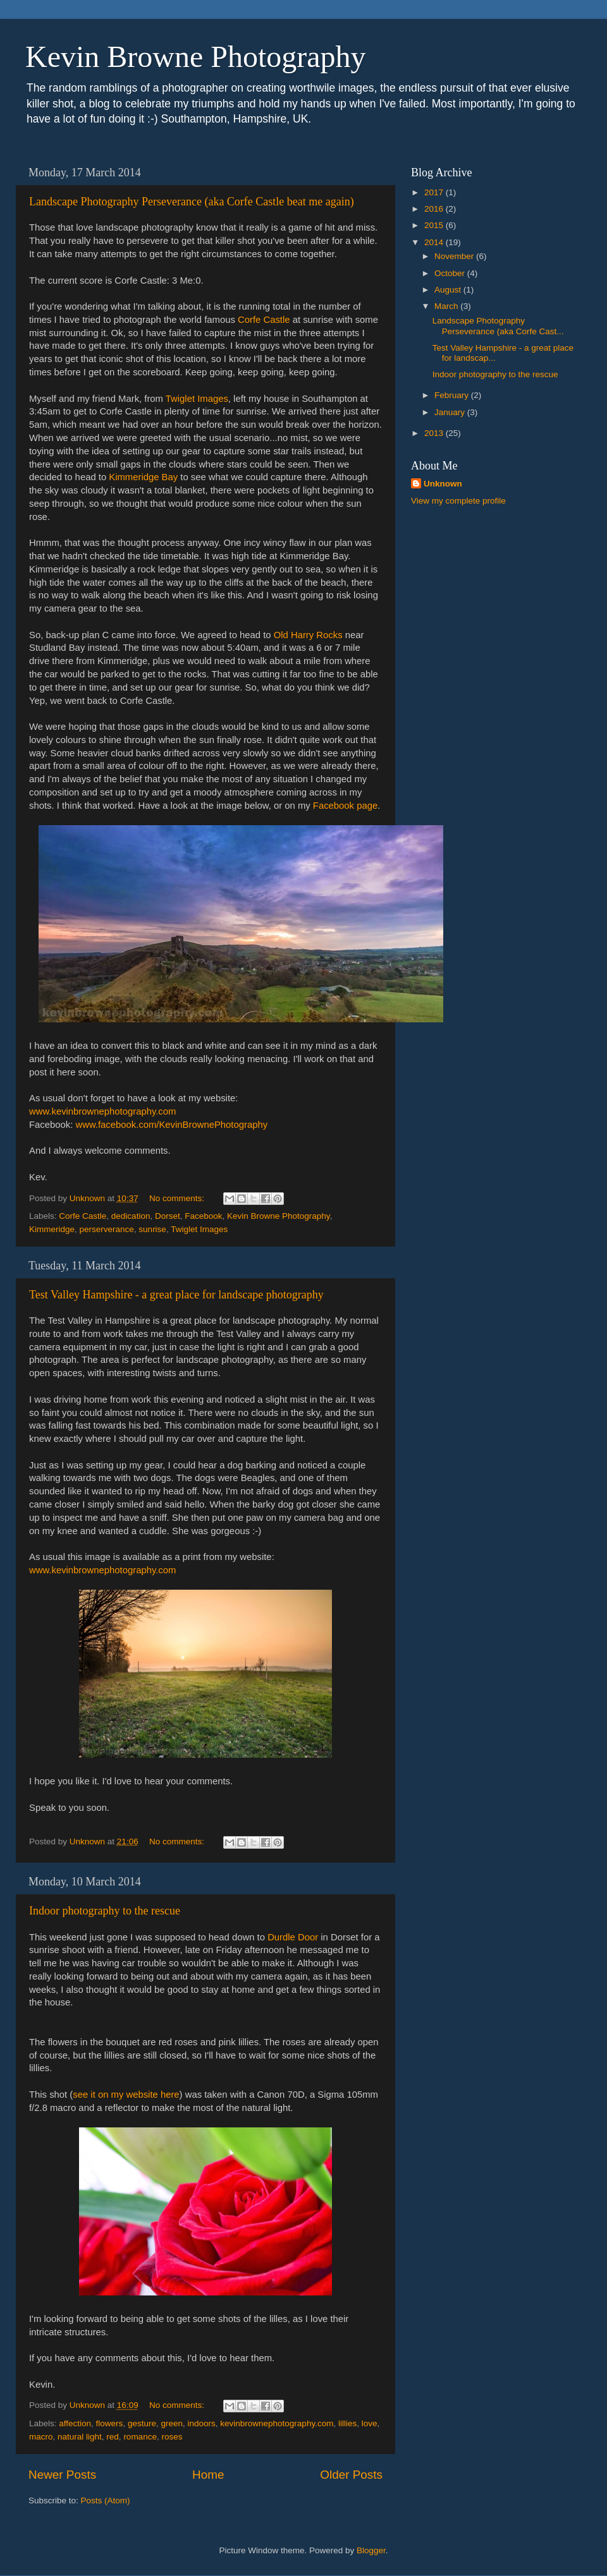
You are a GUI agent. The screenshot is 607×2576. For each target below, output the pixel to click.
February (452, 395)
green (172, 2423)
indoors (201, 2423)
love (369, 2423)
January (450, 412)
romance (140, 2436)
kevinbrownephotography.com (276, 2423)
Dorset (167, 1216)
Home (208, 2474)
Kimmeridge (52, 1229)
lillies (347, 2423)
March (447, 306)
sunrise (152, 1229)
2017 (435, 192)
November (455, 256)
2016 (435, 209)
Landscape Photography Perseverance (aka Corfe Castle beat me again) (191, 201)
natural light (80, 2436)
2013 (435, 433)
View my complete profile (458, 500)
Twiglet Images (197, 399)
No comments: (178, 1198)
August (448, 289)
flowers (109, 2423)
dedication (130, 1216)
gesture (142, 2423)
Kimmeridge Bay (143, 477)
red (112, 2436)
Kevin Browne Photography (195, 56)
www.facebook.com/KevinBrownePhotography (171, 1125)
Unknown (443, 483)
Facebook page (345, 806)
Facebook (203, 1216)
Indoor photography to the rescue (104, 1910)
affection (75, 2423)
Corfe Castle (264, 320)
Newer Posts (62, 2474)
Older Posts (351, 2474)
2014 (435, 242)
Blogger (371, 2550)
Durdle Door (292, 1937)
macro (41, 2436)
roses (171, 2436)
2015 (435, 225)
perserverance (107, 1229)
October (450, 273)
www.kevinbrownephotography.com (102, 1111)
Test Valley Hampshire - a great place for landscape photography (176, 1294)
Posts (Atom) (105, 2500)
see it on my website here (126, 2094)
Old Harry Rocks (308, 635)
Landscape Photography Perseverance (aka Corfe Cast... (498, 326)
